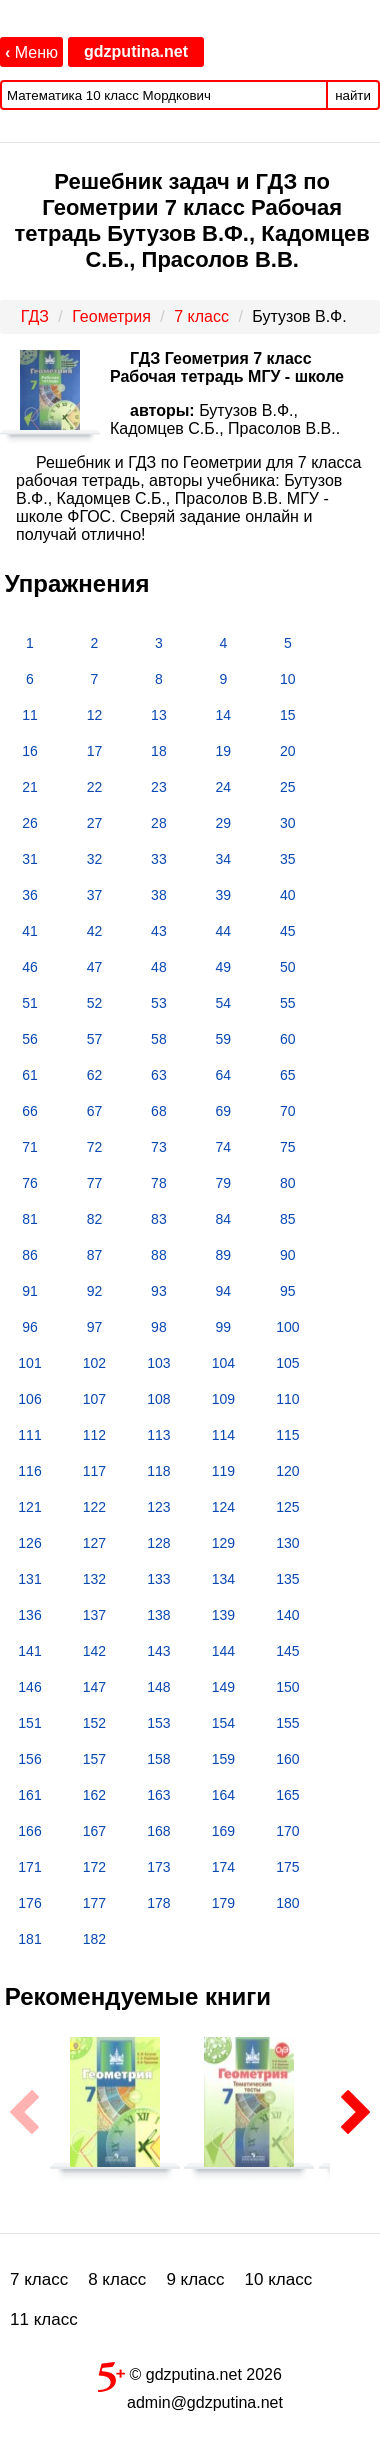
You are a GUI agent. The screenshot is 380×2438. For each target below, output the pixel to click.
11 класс (44, 2319)
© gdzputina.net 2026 (190, 2373)
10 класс (279, 2279)
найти (353, 95)
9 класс (195, 2279)
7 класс (39, 2279)
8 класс (117, 2279)
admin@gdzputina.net (205, 2402)
